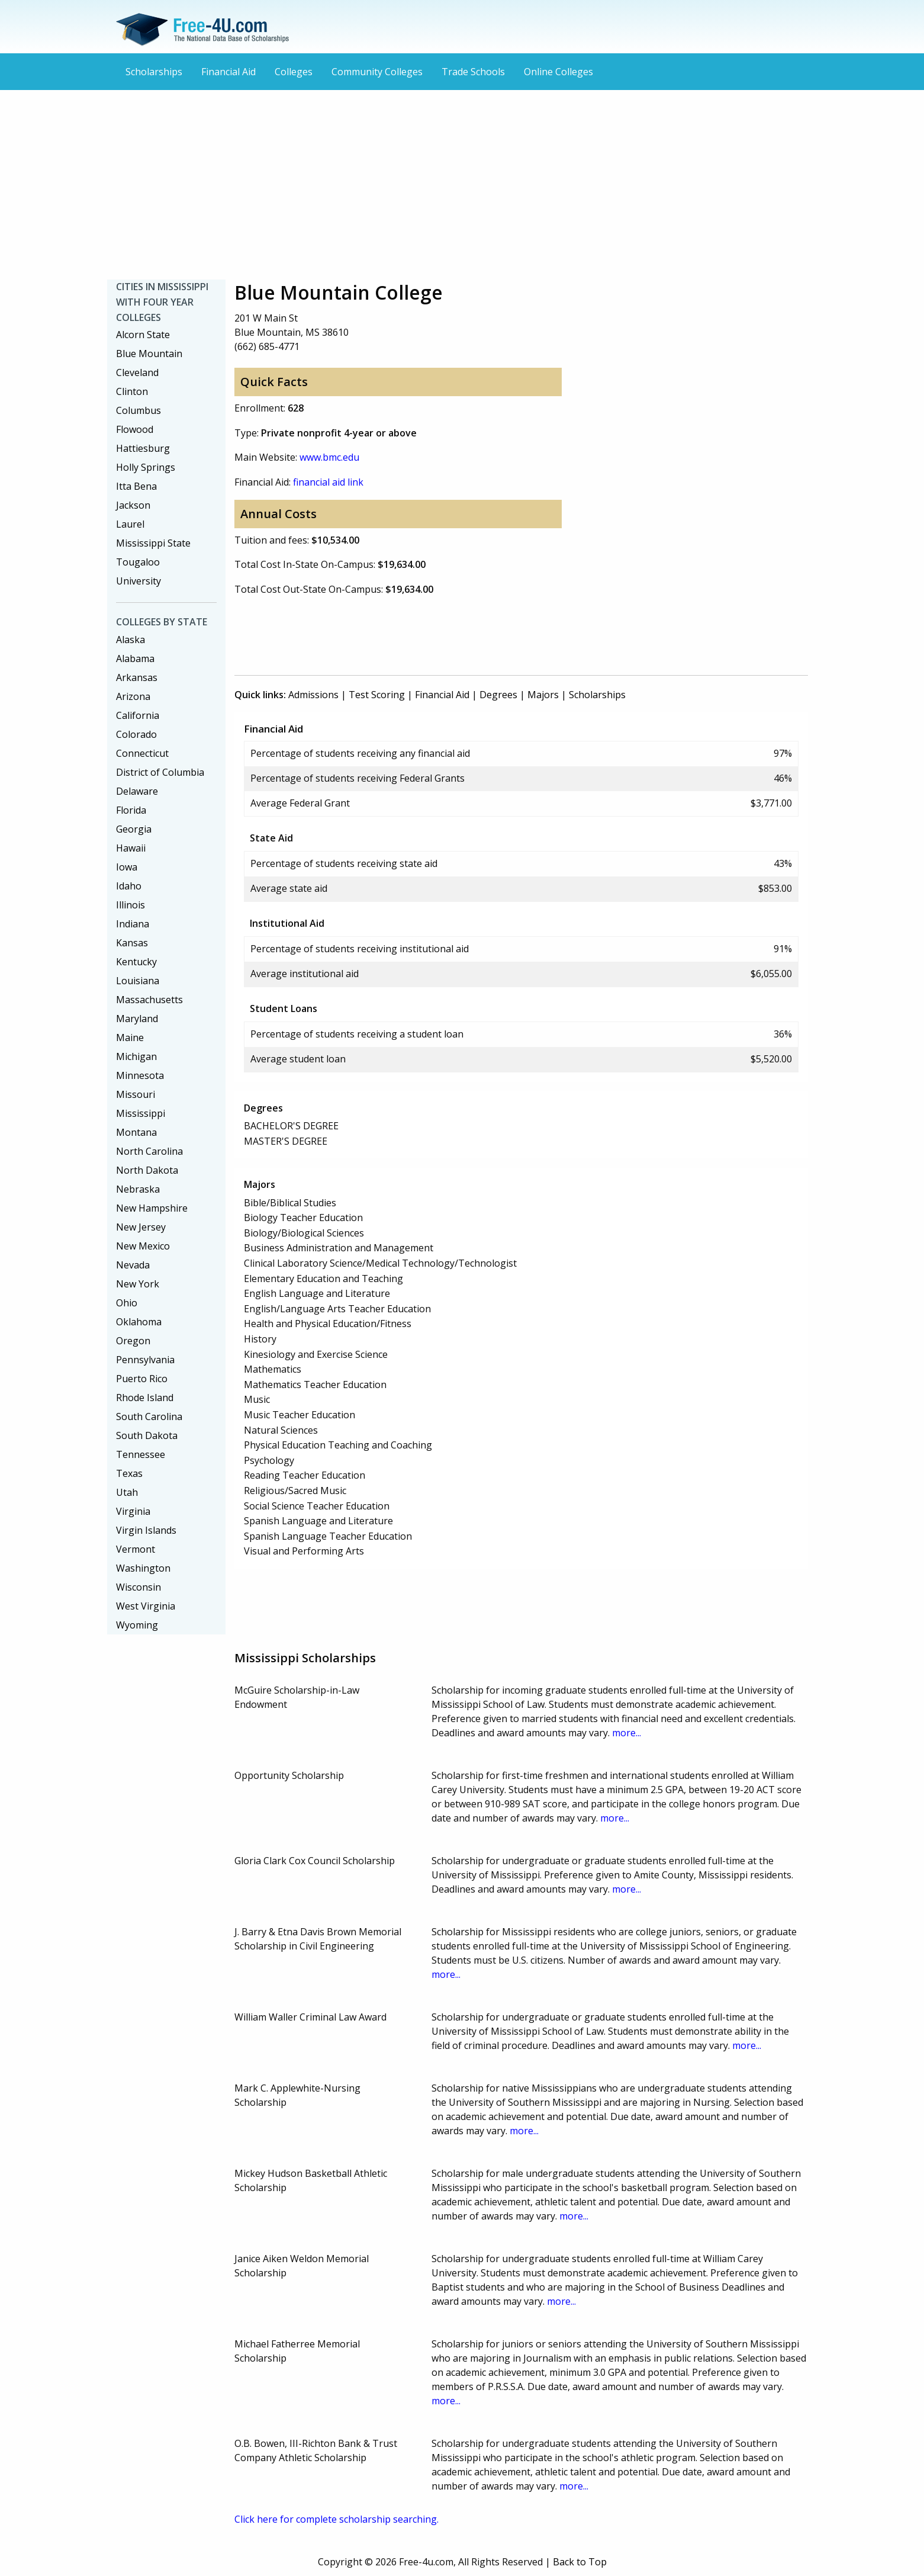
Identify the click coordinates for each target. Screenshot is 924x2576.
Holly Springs (145, 467)
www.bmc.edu (329, 457)
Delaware (137, 791)
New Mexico (143, 1245)
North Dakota (147, 1170)
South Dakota (147, 1435)
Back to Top (580, 2561)
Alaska (130, 639)
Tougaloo (138, 561)
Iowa (126, 866)
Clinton (132, 391)
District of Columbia (160, 772)
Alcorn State (143, 334)
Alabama (135, 658)
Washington (143, 1568)
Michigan (136, 1056)
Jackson (133, 505)
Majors (543, 694)
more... (626, 1732)
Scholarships (153, 71)
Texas (129, 1473)
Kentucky (136, 961)
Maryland (137, 1018)
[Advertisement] (462, 185)
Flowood (134, 429)
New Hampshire (152, 1208)
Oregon (133, 1340)
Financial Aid (228, 71)
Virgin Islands (146, 1530)
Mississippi (140, 1113)
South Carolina (149, 1416)
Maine (130, 1037)
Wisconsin (138, 1587)
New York (137, 1283)
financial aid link (328, 482)
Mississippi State (153, 543)
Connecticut (142, 753)
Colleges (294, 71)
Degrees (498, 694)
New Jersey (141, 1227)
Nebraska (138, 1189)
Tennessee (140, 1454)
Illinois (130, 904)
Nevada (133, 1264)
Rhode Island (144, 1397)
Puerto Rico (142, 1378)
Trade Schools (473, 71)
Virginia (133, 1511)
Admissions (313, 694)
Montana (136, 1132)
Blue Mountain (149, 353)
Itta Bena (136, 486)
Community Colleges (377, 71)
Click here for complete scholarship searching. (336, 2519)
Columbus (138, 410)
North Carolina (149, 1151)
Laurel (130, 524)
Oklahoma (139, 1321)
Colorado (136, 734)
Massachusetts (149, 999)
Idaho (128, 885)
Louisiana (137, 980)
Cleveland (137, 372)
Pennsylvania (145, 1359)
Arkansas (136, 677)
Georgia (134, 829)
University (138, 580)
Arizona (133, 696)
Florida (131, 810)
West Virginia (145, 1606)
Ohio (126, 1302)
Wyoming (137, 1624)
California (137, 715)
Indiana (132, 923)
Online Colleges (558, 71)
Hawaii (131, 848)
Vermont (135, 1549)
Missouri (135, 1094)
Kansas (132, 942)
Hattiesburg (143, 448)
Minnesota (140, 1075)
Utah (127, 1492)
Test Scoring (377, 694)
